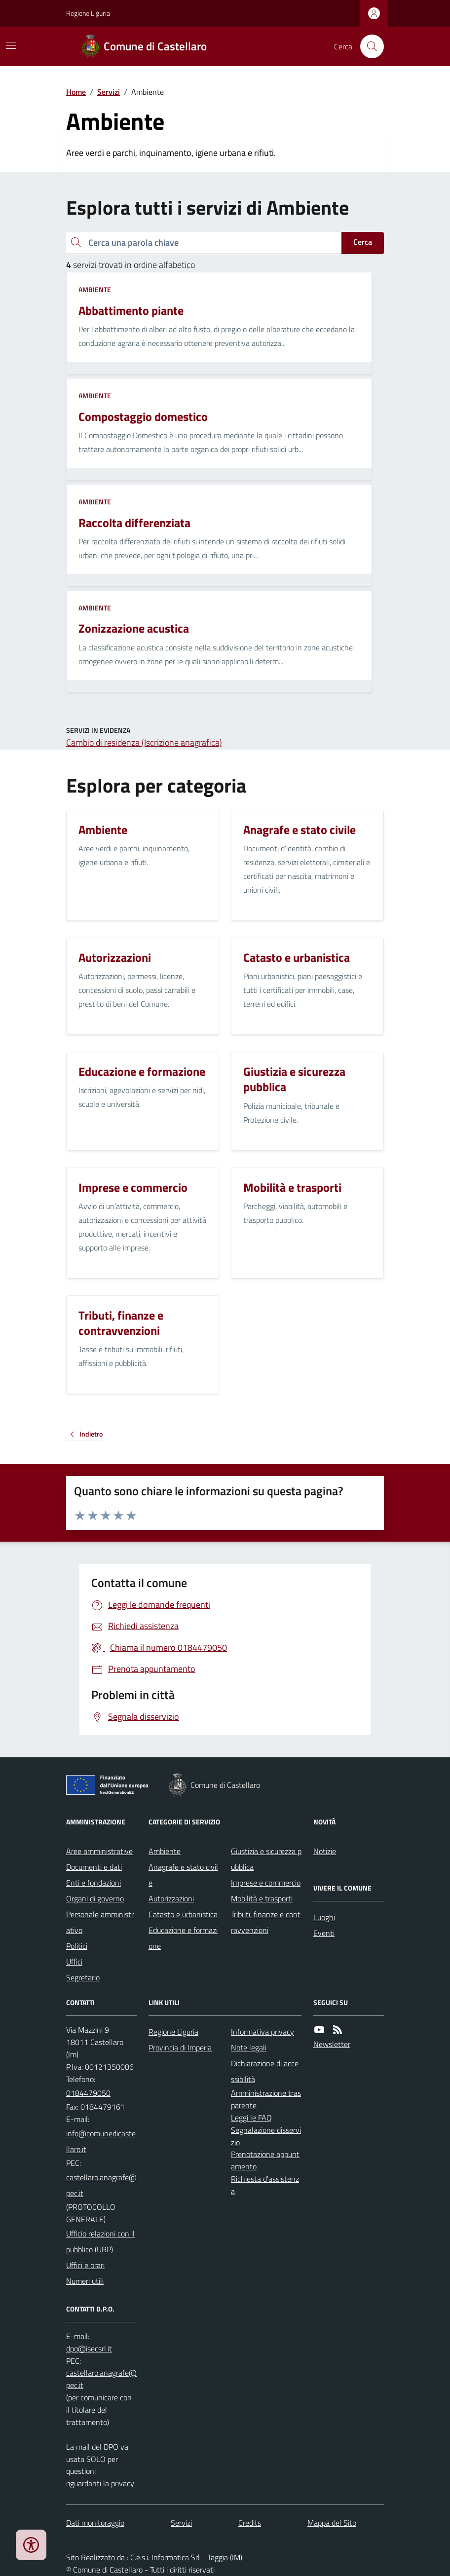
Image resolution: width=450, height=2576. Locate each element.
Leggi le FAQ (251, 2117)
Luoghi (324, 1917)
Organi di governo (95, 1898)
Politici (76, 1946)
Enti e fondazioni (93, 1883)
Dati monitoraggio (95, 2523)
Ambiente (94, 289)
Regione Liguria (88, 13)
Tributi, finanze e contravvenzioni (265, 1922)
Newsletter (331, 2044)
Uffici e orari (85, 2265)
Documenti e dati (94, 1867)
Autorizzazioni (171, 1898)
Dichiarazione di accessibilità (265, 2071)
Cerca (362, 242)
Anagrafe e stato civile (183, 1875)
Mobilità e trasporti (262, 1898)
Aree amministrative (99, 1851)
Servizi (108, 92)
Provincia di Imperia (180, 2047)
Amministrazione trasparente (266, 2099)
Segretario (83, 1977)
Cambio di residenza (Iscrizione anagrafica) (144, 742)
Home (76, 92)
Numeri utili (85, 2281)
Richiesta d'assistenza (265, 2185)
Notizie (324, 1851)
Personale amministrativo (100, 1922)
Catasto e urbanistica (183, 1914)
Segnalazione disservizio (266, 2136)
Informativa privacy (262, 2032)
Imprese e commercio (265, 1883)
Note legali (248, 2047)
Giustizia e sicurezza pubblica (266, 1859)
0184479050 (88, 2093)
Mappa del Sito (331, 2523)
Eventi (324, 1933)
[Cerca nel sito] (368, 46)
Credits (249, 2523)
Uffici (74, 1962)
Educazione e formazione (183, 1938)
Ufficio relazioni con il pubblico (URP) (100, 2241)
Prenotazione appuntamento (265, 2160)
